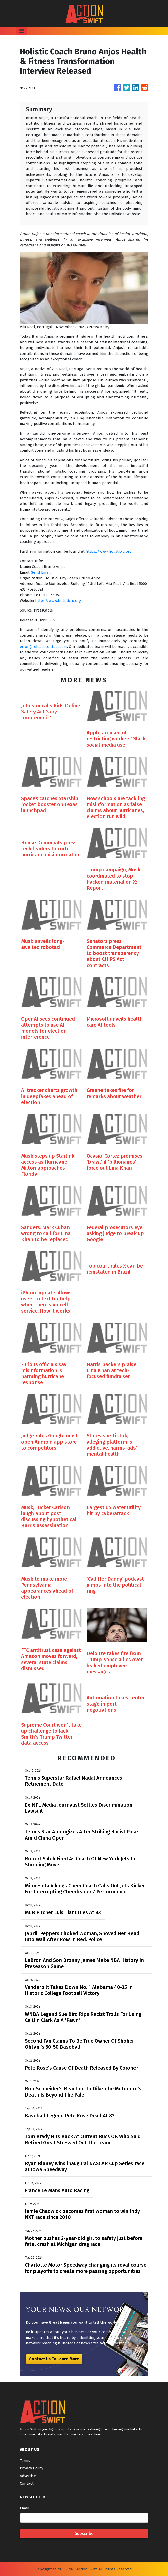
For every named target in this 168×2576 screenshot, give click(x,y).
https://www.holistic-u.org (108, 551)
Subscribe (84, 2533)
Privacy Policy (31, 2468)
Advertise (28, 2476)
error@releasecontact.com (43, 646)
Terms (25, 2460)
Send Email (41, 572)
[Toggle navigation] (21, 31)
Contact (27, 2483)
